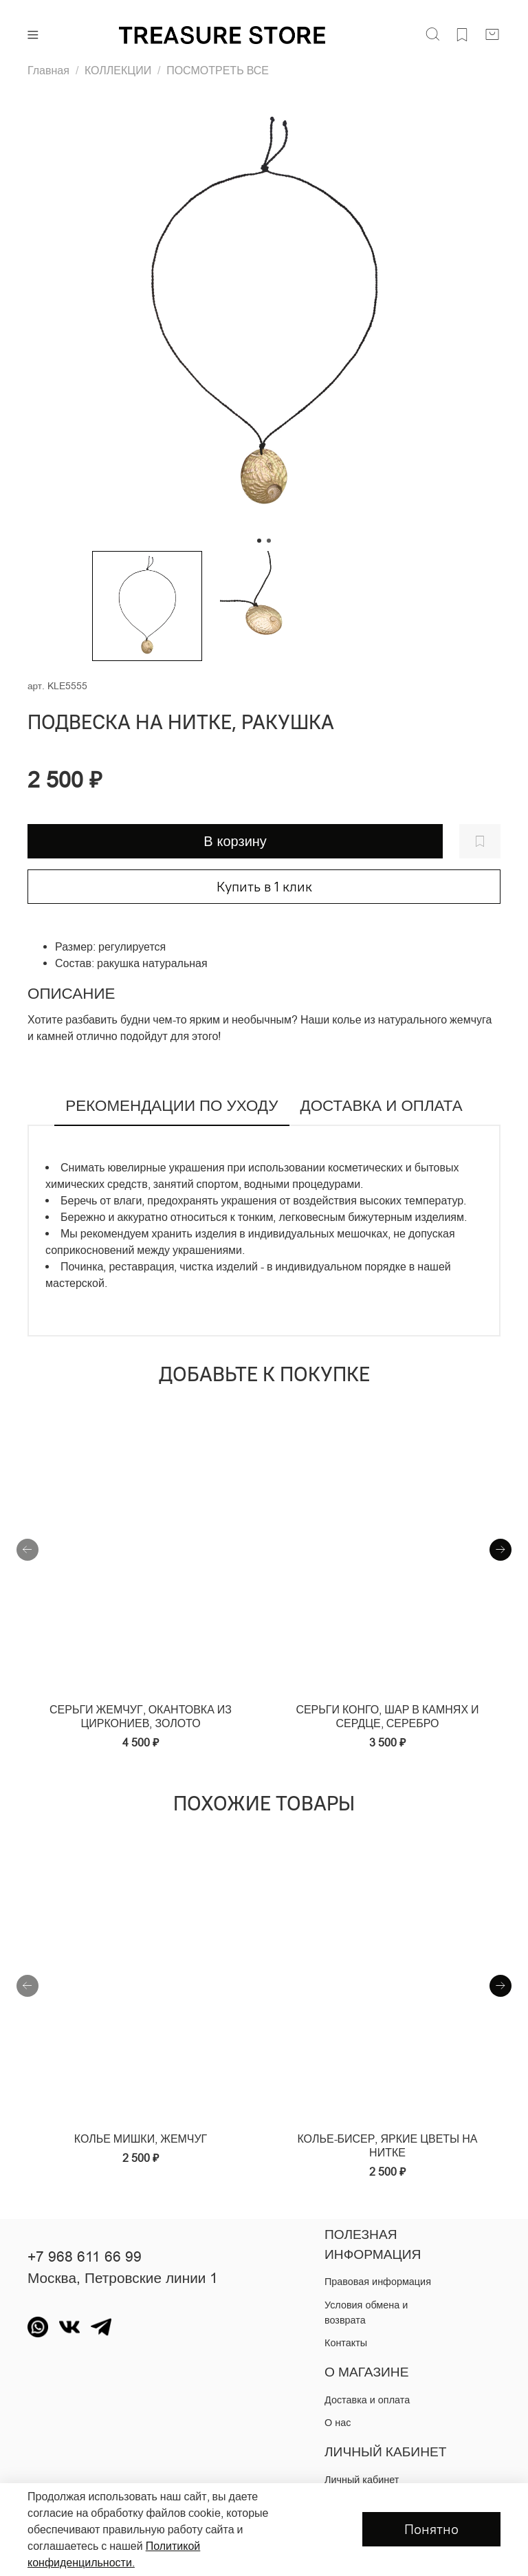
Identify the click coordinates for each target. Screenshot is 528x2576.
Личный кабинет (361, 2479)
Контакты (345, 2342)
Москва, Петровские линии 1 (123, 2278)
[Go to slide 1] (259, 541)
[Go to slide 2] (269, 541)
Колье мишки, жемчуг (140, 2138)
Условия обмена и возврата (366, 2312)
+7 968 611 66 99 (85, 2257)
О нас (337, 2422)
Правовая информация (377, 2281)
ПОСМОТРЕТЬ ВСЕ (217, 70)
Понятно (431, 2528)
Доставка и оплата (367, 2399)
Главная (48, 70)
